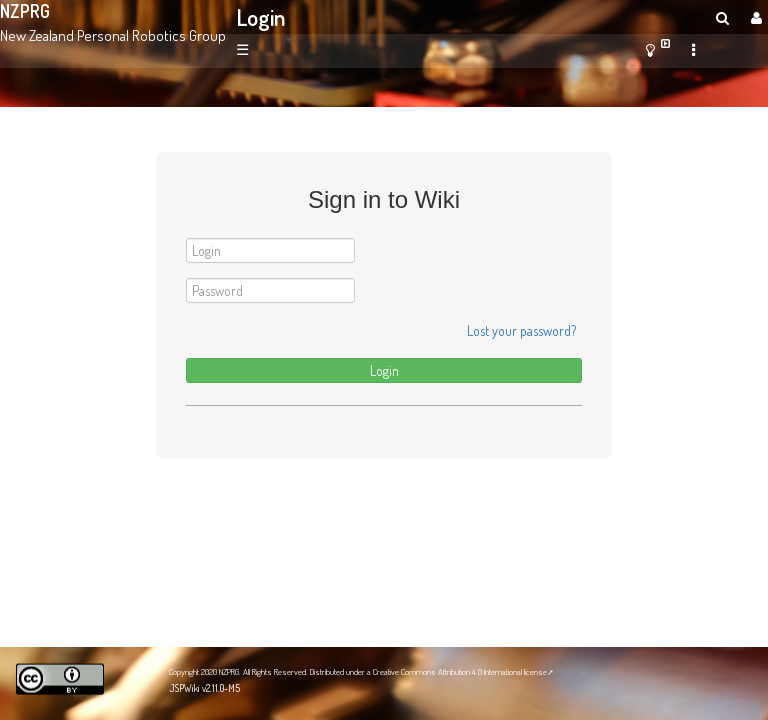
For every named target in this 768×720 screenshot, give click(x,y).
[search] (722, 17)
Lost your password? (521, 330)
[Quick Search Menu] (722, 17)
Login (261, 17)
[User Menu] (754, 17)
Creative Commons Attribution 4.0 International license (460, 671)
